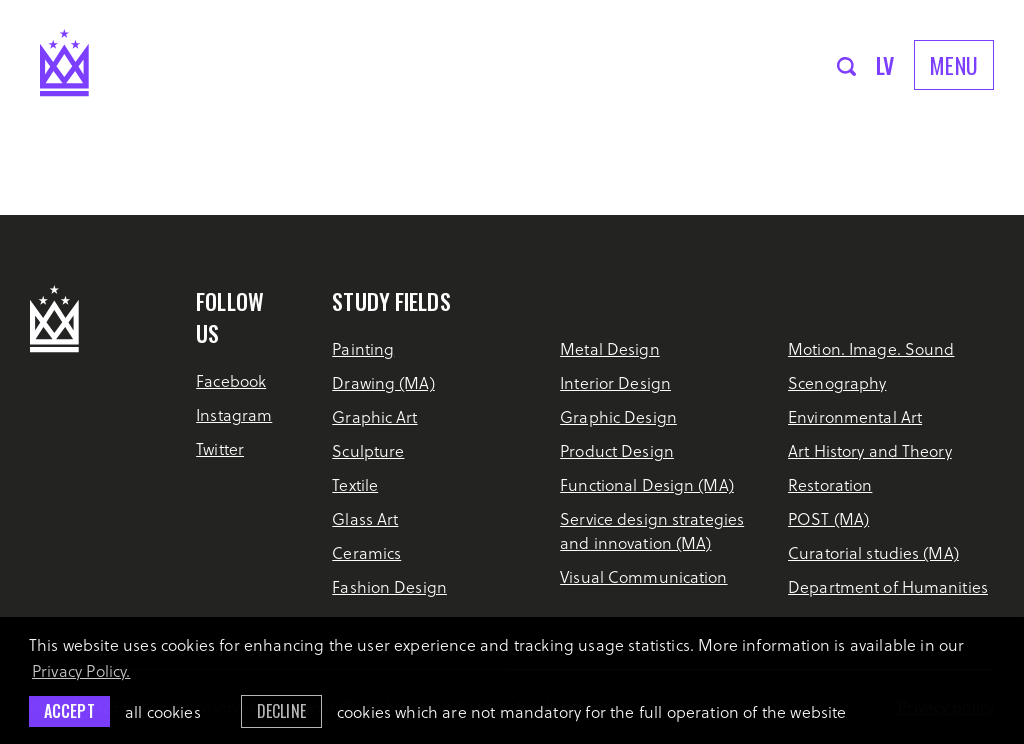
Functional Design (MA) (647, 484)
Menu (954, 65)
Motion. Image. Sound (871, 348)
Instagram (234, 414)
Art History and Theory (870, 450)
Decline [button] (281, 711)
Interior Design (615, 382)
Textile (355, 484)
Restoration (830, 484)
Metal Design (609, 348)
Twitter (220, 448)
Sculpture (368, 450)
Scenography (837, 382)
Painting (363, 348)
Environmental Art (855, 416)
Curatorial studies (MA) (873, 552)
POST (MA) (828, 518)
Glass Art (365, 518)
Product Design (617, 450)
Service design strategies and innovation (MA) (652, 530)
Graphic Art (374, 416)
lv (885, 65)
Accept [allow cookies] (69, 711)
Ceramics (366, 552)
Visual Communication (643, 576)
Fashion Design (389, 586)
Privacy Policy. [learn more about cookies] (81, 670)
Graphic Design (618, 416)
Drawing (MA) (383, 382)
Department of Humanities (888, 586)
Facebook (231, 380)
